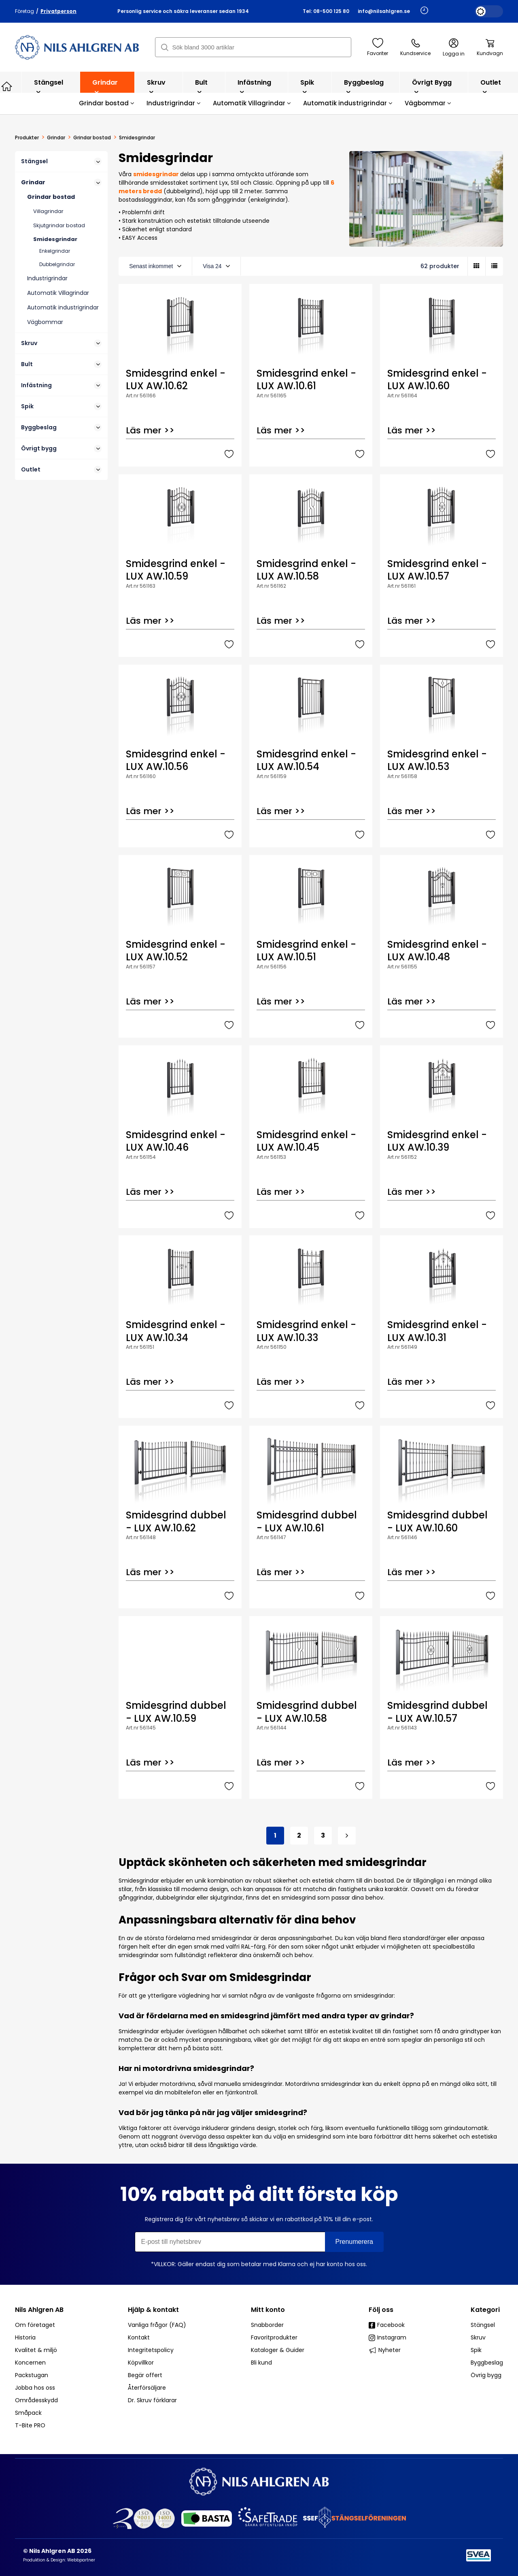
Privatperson (58, 11)
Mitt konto (268, 2309)
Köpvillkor (141, 2362)
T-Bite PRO (30, 2425)
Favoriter (377, 47)
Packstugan (31, 2375)
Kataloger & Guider (277, 2350)
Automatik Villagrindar (252, 103)
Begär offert (145, 2375)
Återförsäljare (147, 2388)
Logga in (454, 47)
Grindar (105, 86)
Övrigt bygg (432, 86)
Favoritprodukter (274, 2337)
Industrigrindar (173, 103)
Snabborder (267, 2325)
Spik (307, 86)
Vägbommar (428, 103)
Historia (25, 2337)
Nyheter (385, 2350)
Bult (201, 86)
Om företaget (35, 2325)
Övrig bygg (486, 2375)
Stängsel (48, 86)
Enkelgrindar (54, 250)
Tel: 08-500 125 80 (326, 11)
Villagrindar (48, 211)
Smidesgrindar (55, 239)
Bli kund (261, 2362)
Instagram (387, 2337)
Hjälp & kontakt (153, 2309)
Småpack (28, 2413)
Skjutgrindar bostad (59, 225)
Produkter (27, 137)
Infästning (254, 86)
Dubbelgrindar (57, 264)
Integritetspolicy (151, 2350)
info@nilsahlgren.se (384, 11)
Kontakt (139, 2337)
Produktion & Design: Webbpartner (59, 2560)
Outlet (490, 86)
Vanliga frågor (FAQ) (157, 2325)
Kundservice (415, 47)
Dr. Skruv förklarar (152, 2400)
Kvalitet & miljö (36, 2350)
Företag (24, 11)
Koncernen (30, 2362)
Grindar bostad (106, 103)
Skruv (156, 86)
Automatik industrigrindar (348, 103)
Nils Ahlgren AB (39, 2309)
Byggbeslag (364, 86)
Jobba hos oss (35, 2388)
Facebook (387, 2325)
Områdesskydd (36, 2400)
